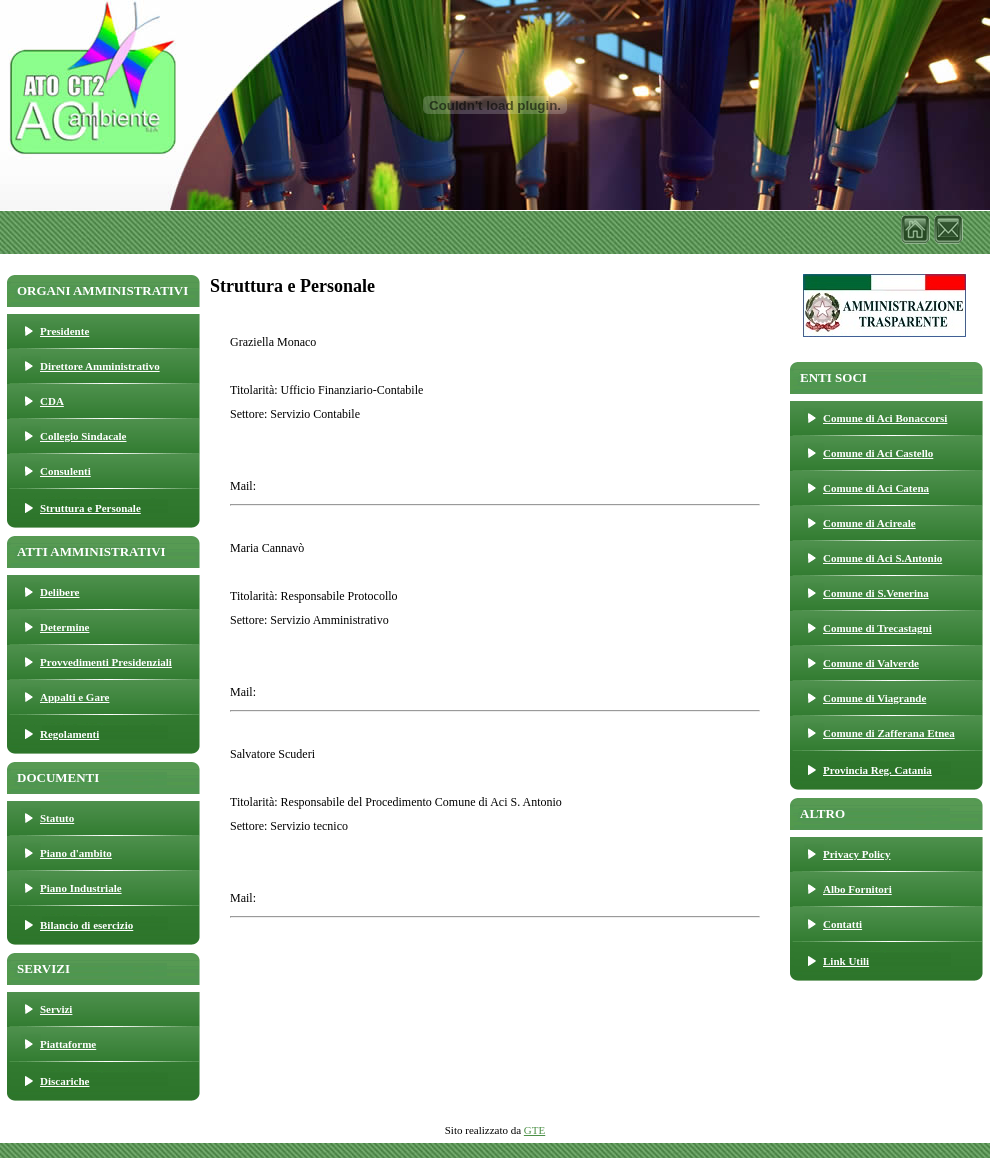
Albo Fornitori (857, 889)
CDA (52, 401)
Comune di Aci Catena (876, 488)
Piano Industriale (81, 888)
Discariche (64, 1081)
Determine (64, 627)
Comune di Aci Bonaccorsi (885, 418)
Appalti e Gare (74, 697)
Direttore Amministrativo (100, 366)
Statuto (57, 818)
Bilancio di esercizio (86, 925)
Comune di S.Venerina (876, 593)
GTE (534, 1130)
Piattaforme (68, 1044)
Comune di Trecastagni (877, 628)
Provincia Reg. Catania (877, 770)
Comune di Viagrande (874, 698)
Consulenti (65, 471)
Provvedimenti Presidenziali (106, 662)
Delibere (60, 592)
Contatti (842, 924)
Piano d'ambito (76, 853)
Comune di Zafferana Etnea (889, 733)
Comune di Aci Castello (878, 453)
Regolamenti (69, 734)
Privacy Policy (857, 854)
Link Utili (846, 961)
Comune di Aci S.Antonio (882, 558)
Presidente (64, 331)
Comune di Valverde (871, 663)
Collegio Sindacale (83, 436)
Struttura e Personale (90, 508)
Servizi (56, 1009)
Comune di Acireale (869, 523)
